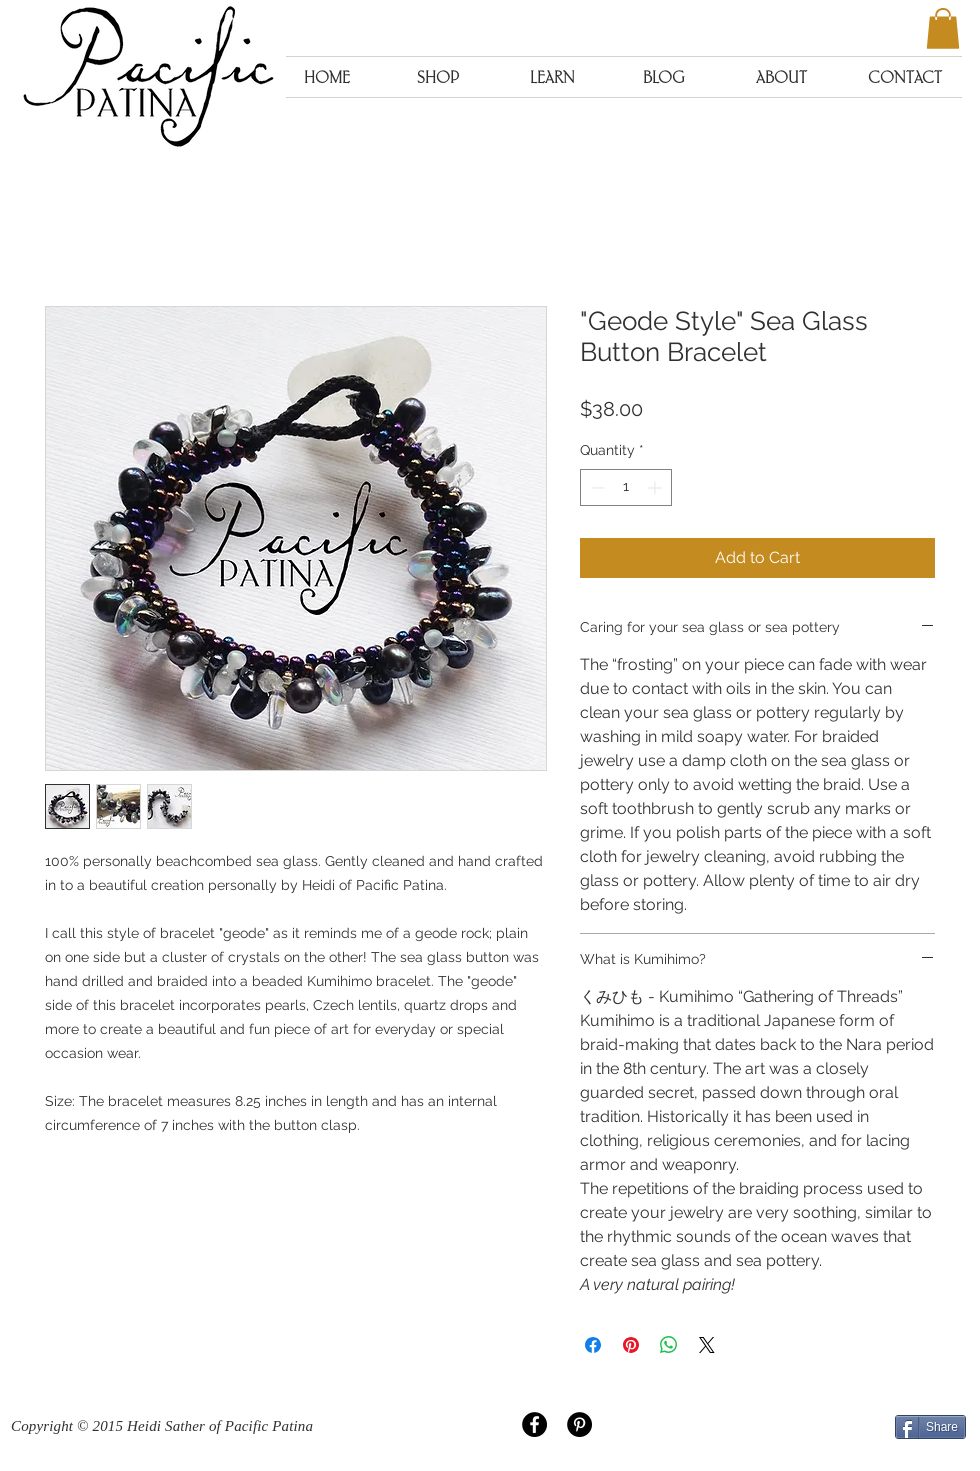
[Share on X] (707, 1345)
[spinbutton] (626, 487)
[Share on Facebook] (593, 1345)
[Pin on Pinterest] (631, 1345)
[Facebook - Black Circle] (534, 1424)
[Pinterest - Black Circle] (579, 1424)
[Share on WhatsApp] (669, 1345)
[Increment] (656, 487)
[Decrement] (595, 487)
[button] (943, 28)
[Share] (930, 1427)
